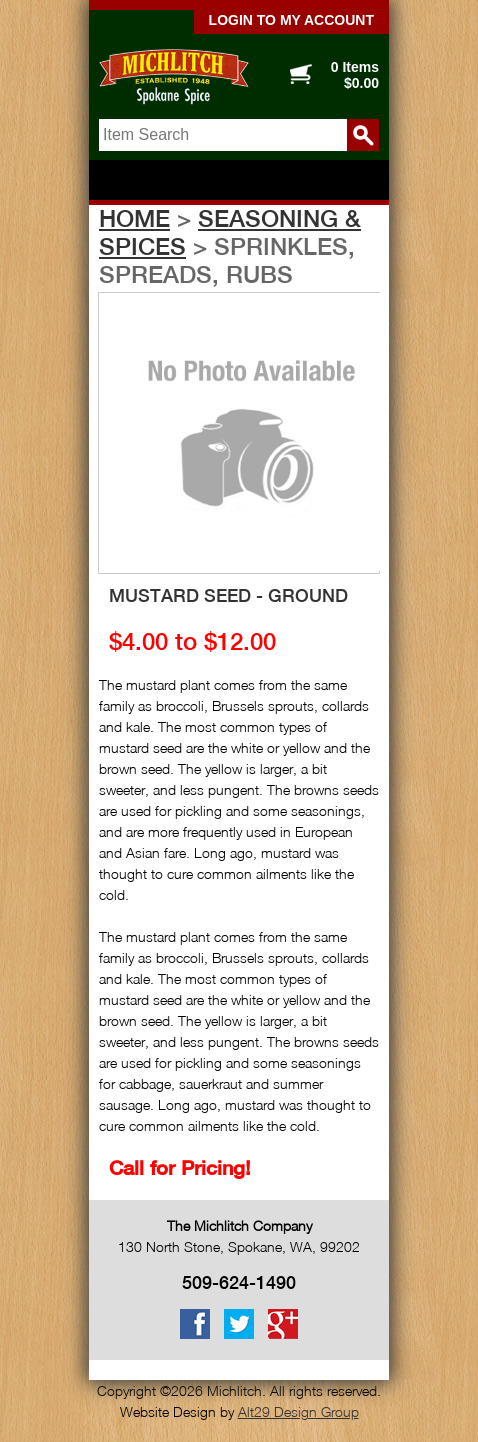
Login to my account (291, 20)
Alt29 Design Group (298, 1411)
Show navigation (239, 181)
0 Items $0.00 (355, 75)
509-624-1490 (239, 1282)
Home (134, 218)
